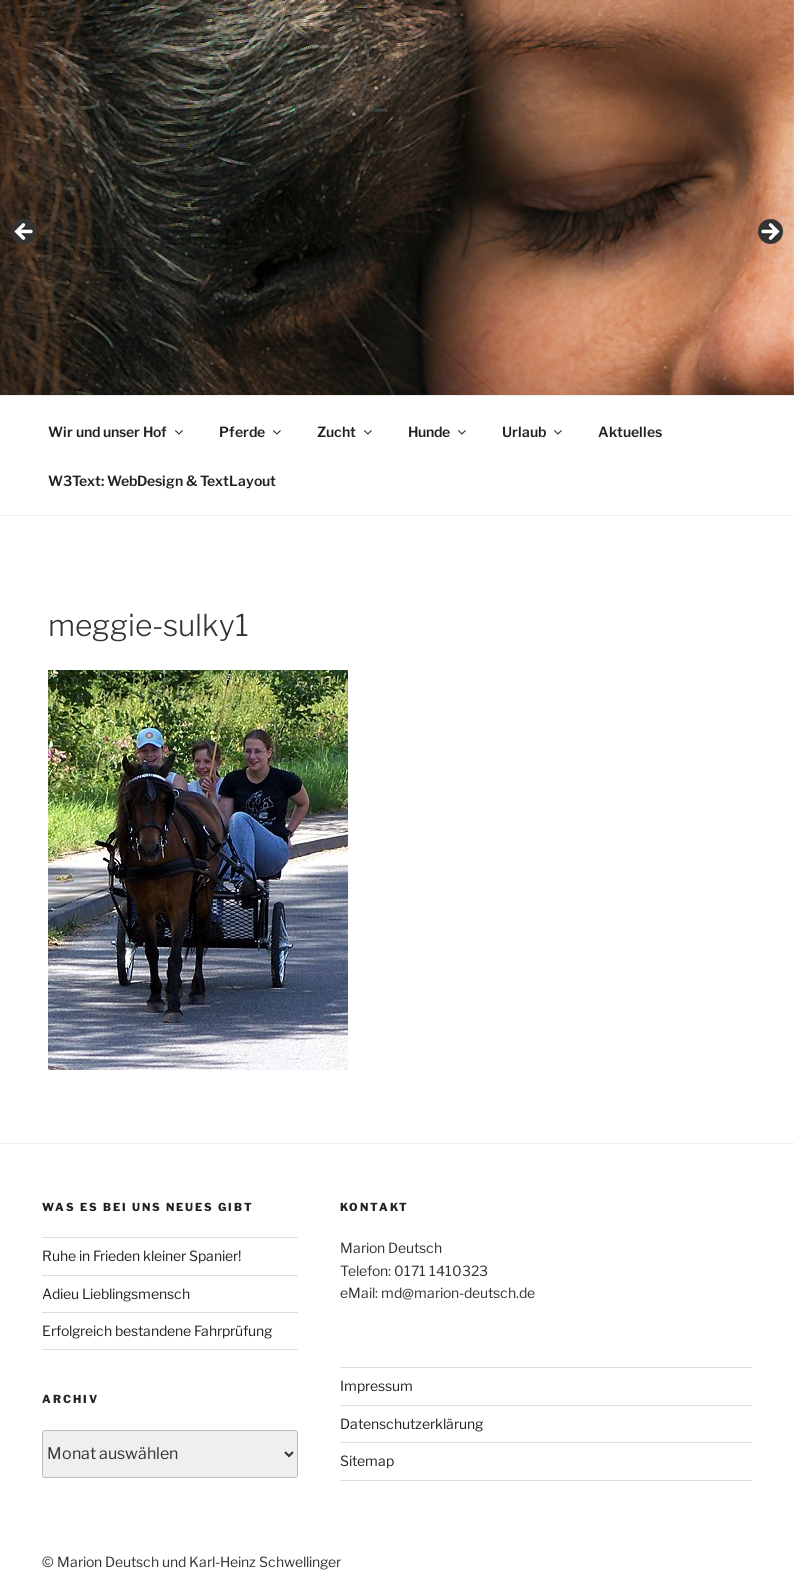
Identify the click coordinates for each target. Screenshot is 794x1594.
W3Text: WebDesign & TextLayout (162, 480)
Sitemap (367, 1460)
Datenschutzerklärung (411, 1423)
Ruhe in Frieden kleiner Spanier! (141, 1255)
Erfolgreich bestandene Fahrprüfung (157, 1330)
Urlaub (533, 431)
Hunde (438, 431)
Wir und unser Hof (117, 431)
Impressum (376, 1385)
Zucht (346, 431)
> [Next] (769, 233)
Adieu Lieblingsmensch (116, 1293)
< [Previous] (25, 233)
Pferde (251, 431)
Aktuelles (630, 431)
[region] (397, 238)
